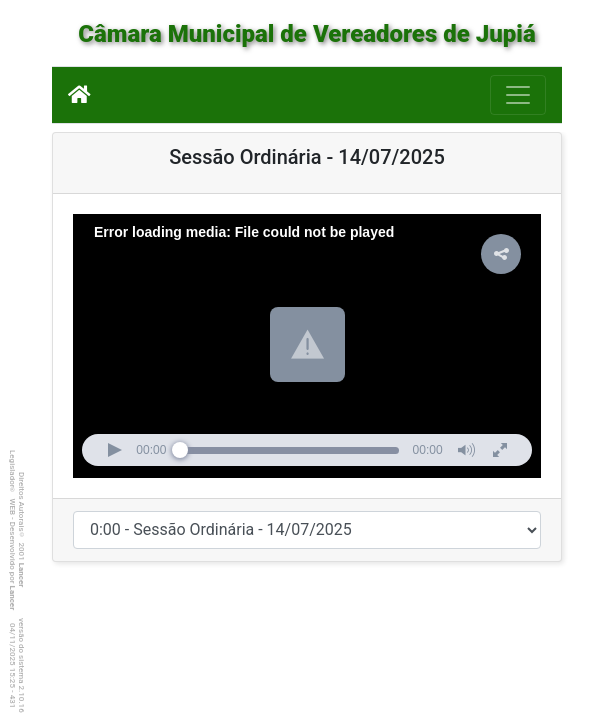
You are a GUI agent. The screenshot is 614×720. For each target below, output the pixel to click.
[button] (307, 344)
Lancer (21, 575)
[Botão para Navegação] (518, 95)
